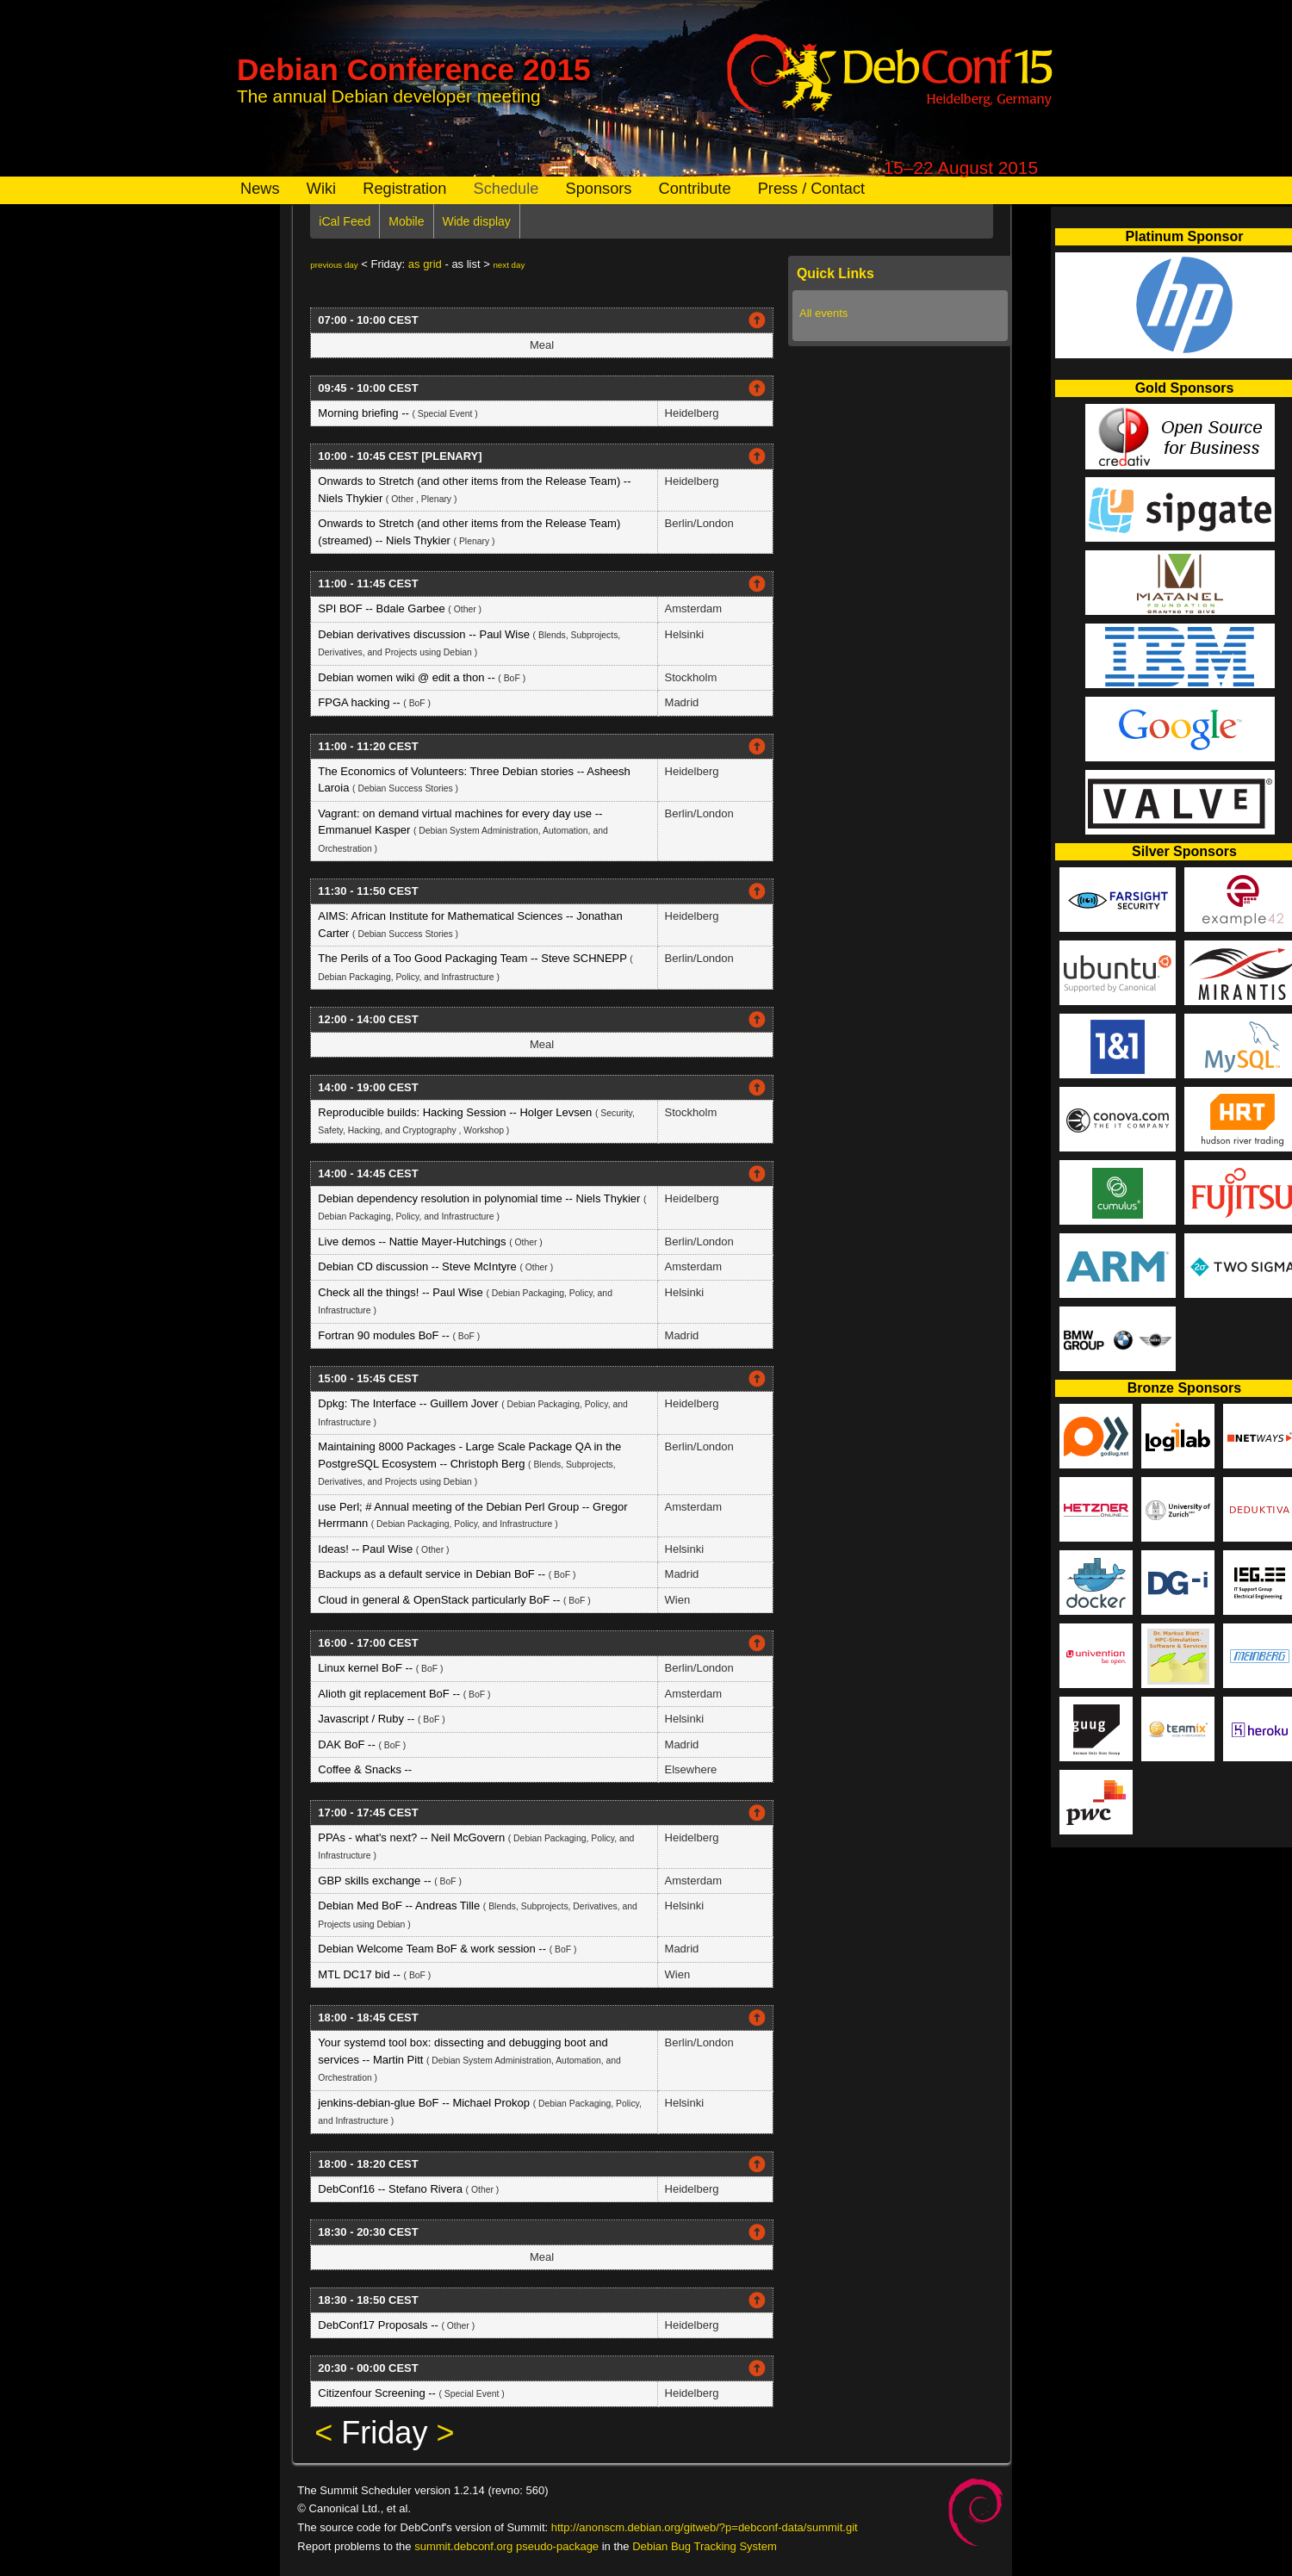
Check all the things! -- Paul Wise (402, 1292)
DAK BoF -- (348, 1744)
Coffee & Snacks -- (365, 1769)
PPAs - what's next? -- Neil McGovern (412, 1837)
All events (823, 313)
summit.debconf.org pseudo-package (506, 2546)
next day (509, 265)
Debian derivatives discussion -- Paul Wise (425, 634)
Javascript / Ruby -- (368, 1718)
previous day (333, 265)
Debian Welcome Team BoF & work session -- (433, 1948)
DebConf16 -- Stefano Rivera (391, 2188)
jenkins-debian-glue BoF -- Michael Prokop (425, 2102)
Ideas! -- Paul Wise (366, 1548)
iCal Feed (344, 221)
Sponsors (599, 188)
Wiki (321, 188)
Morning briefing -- (365, 413)
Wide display (477, 221)
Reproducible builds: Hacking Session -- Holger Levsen (456, 1112)
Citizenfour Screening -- (378, 2393)
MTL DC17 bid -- (360, 1974)
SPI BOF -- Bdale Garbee (383, 608)
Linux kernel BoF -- (366, 1667)
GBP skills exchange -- (376, 1880)
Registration (404, 188)
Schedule (506, 188)
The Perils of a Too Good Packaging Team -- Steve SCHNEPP (474, 958)
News (259, 188)
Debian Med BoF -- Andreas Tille (400, 1905)
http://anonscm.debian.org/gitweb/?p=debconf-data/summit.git (704, 2527)
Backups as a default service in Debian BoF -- (433, 1573)
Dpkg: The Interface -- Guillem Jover (409, 1403)
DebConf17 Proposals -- (379, 2324)
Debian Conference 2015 (414, 69)
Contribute (695, 188)
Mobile (406, 221)
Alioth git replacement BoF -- (390, 1693)
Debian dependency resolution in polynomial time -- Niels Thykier (480, 1198)
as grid (425, 264)
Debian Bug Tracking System (704, 2546)
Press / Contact (811, 188)
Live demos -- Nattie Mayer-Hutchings (413, 1241)
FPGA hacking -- (360, 702)
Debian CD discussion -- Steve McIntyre (418, 1266)
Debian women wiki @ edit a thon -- (408, 677)
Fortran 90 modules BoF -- (385, 1335)
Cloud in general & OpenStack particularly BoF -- (440, 1599)
